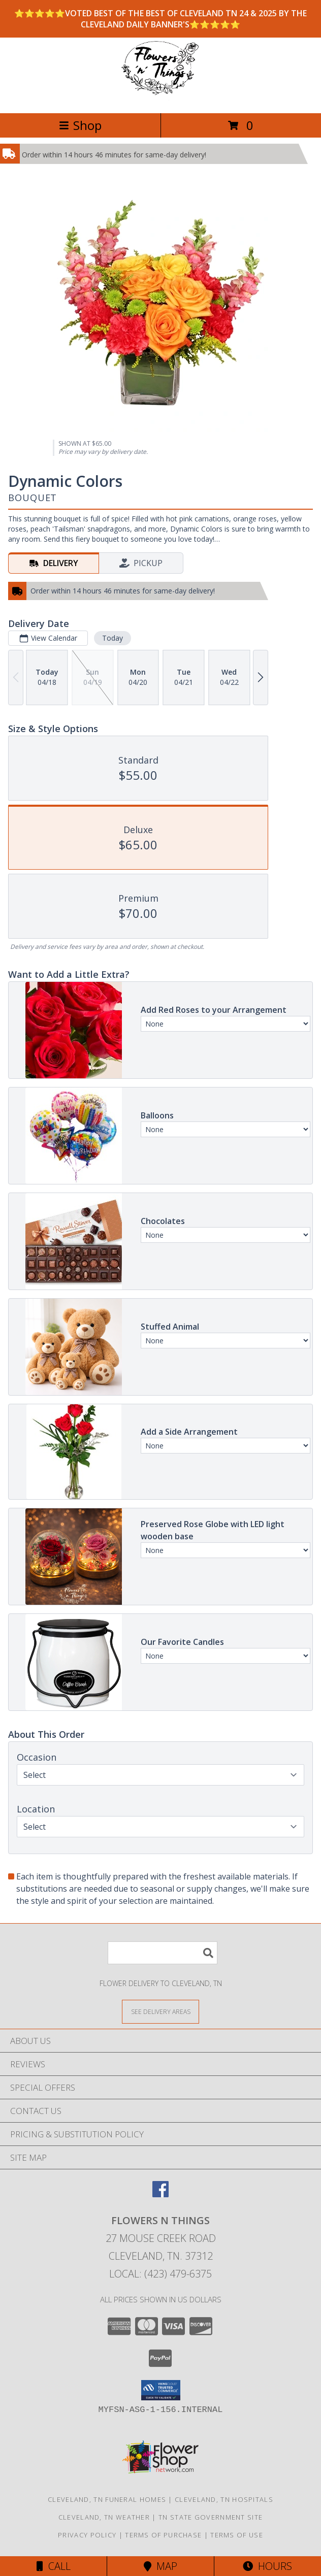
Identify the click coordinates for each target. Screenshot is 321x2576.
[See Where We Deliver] (160, 2011)
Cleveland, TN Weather (104, 2517)
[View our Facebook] (160, 2194)
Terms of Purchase (163, 2534)
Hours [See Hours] (267, 2566)
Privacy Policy (87, 2534)
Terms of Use (236, 2534)
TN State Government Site (210, 2517)
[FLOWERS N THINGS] (160, 98)
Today (112, 638)
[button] (160, 2390)
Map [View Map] (160, 2566)
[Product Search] (162, 1952)
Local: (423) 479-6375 (160, 2274)
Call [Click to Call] (54, 2566)
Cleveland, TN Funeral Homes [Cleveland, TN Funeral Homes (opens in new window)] (107, 2499)
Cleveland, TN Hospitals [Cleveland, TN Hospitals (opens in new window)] (224, 2499)
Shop (80, 125)
